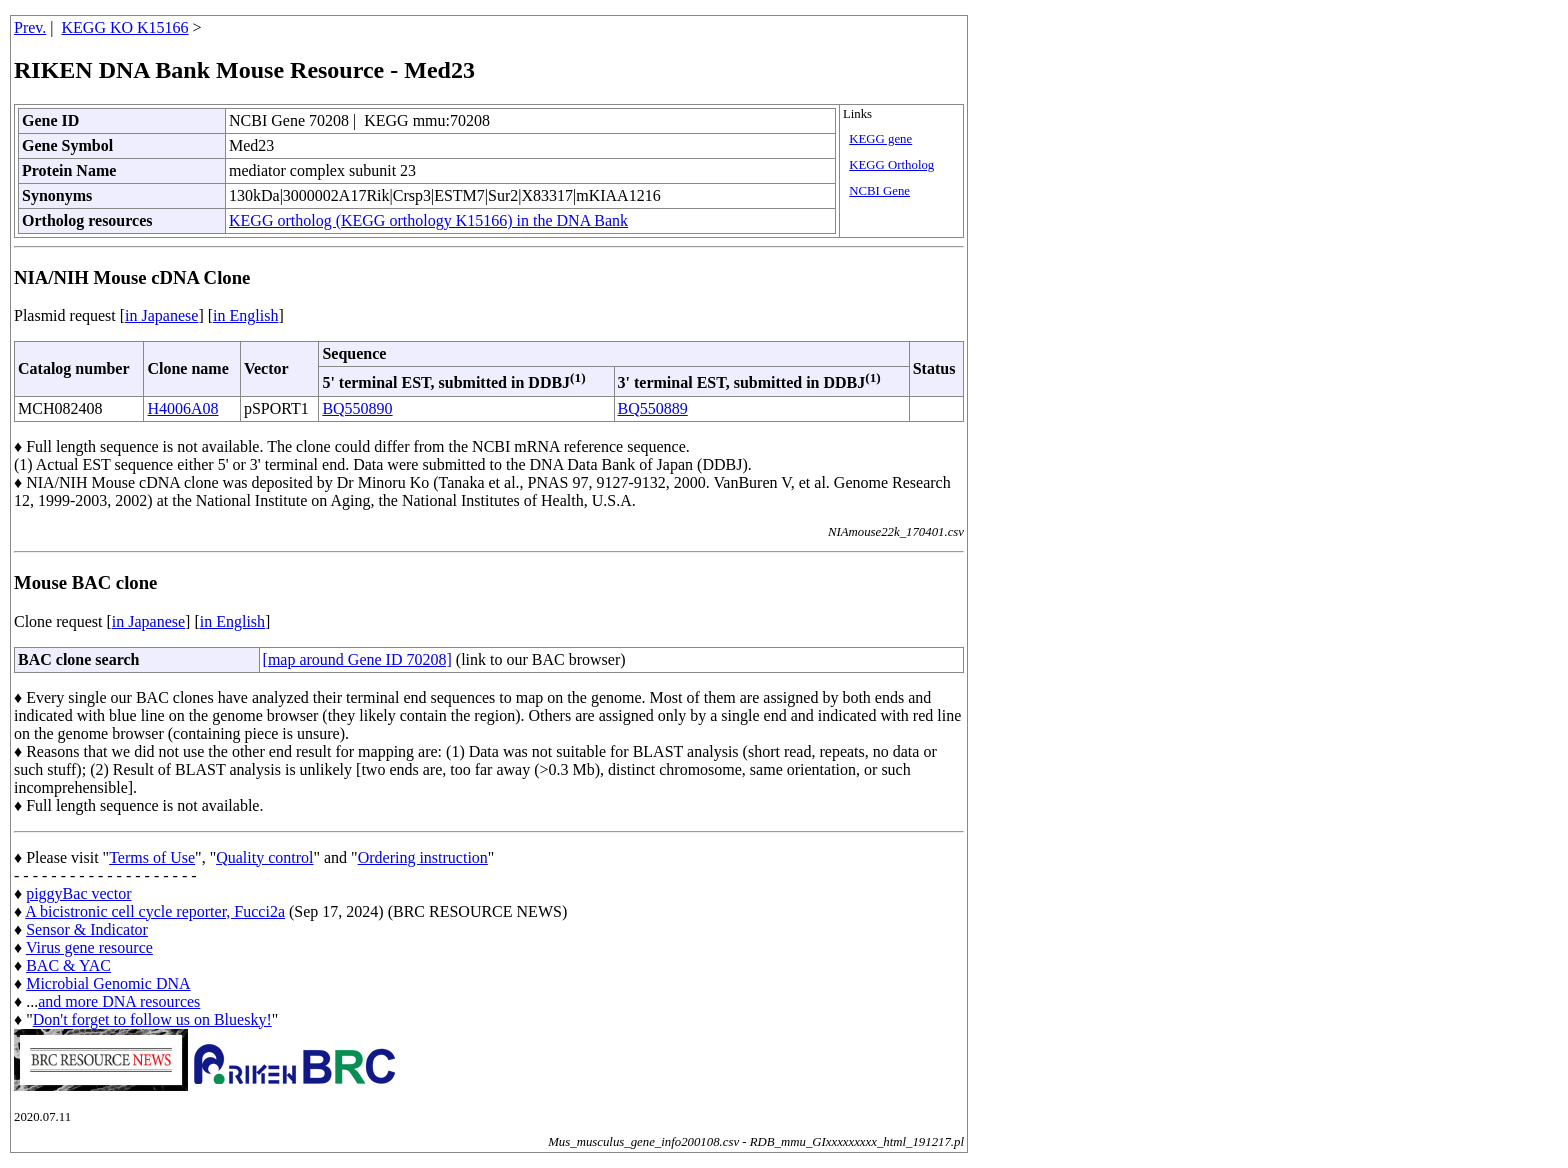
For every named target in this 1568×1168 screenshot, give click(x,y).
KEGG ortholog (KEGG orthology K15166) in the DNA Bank (428, 220)
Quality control (264, 857)
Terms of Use (152, 857)
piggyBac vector (78, 893)
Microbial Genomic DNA (108, 983)
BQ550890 (357, 408)
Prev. (30, 27)
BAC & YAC (68, 965)
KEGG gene (880, 139)
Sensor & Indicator (87, 929)
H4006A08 (182, 408)
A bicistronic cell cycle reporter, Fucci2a (155, 911)
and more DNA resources (119, 1001)
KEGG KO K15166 (125, 27)
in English (245, 315)
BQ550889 (653, 408)
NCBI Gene (879, 191)
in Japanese (161, 315)
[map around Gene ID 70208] (357, 659)
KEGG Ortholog (891, 165)
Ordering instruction (423, 857)
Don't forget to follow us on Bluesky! (152, 1019)
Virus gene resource (89, 947)
